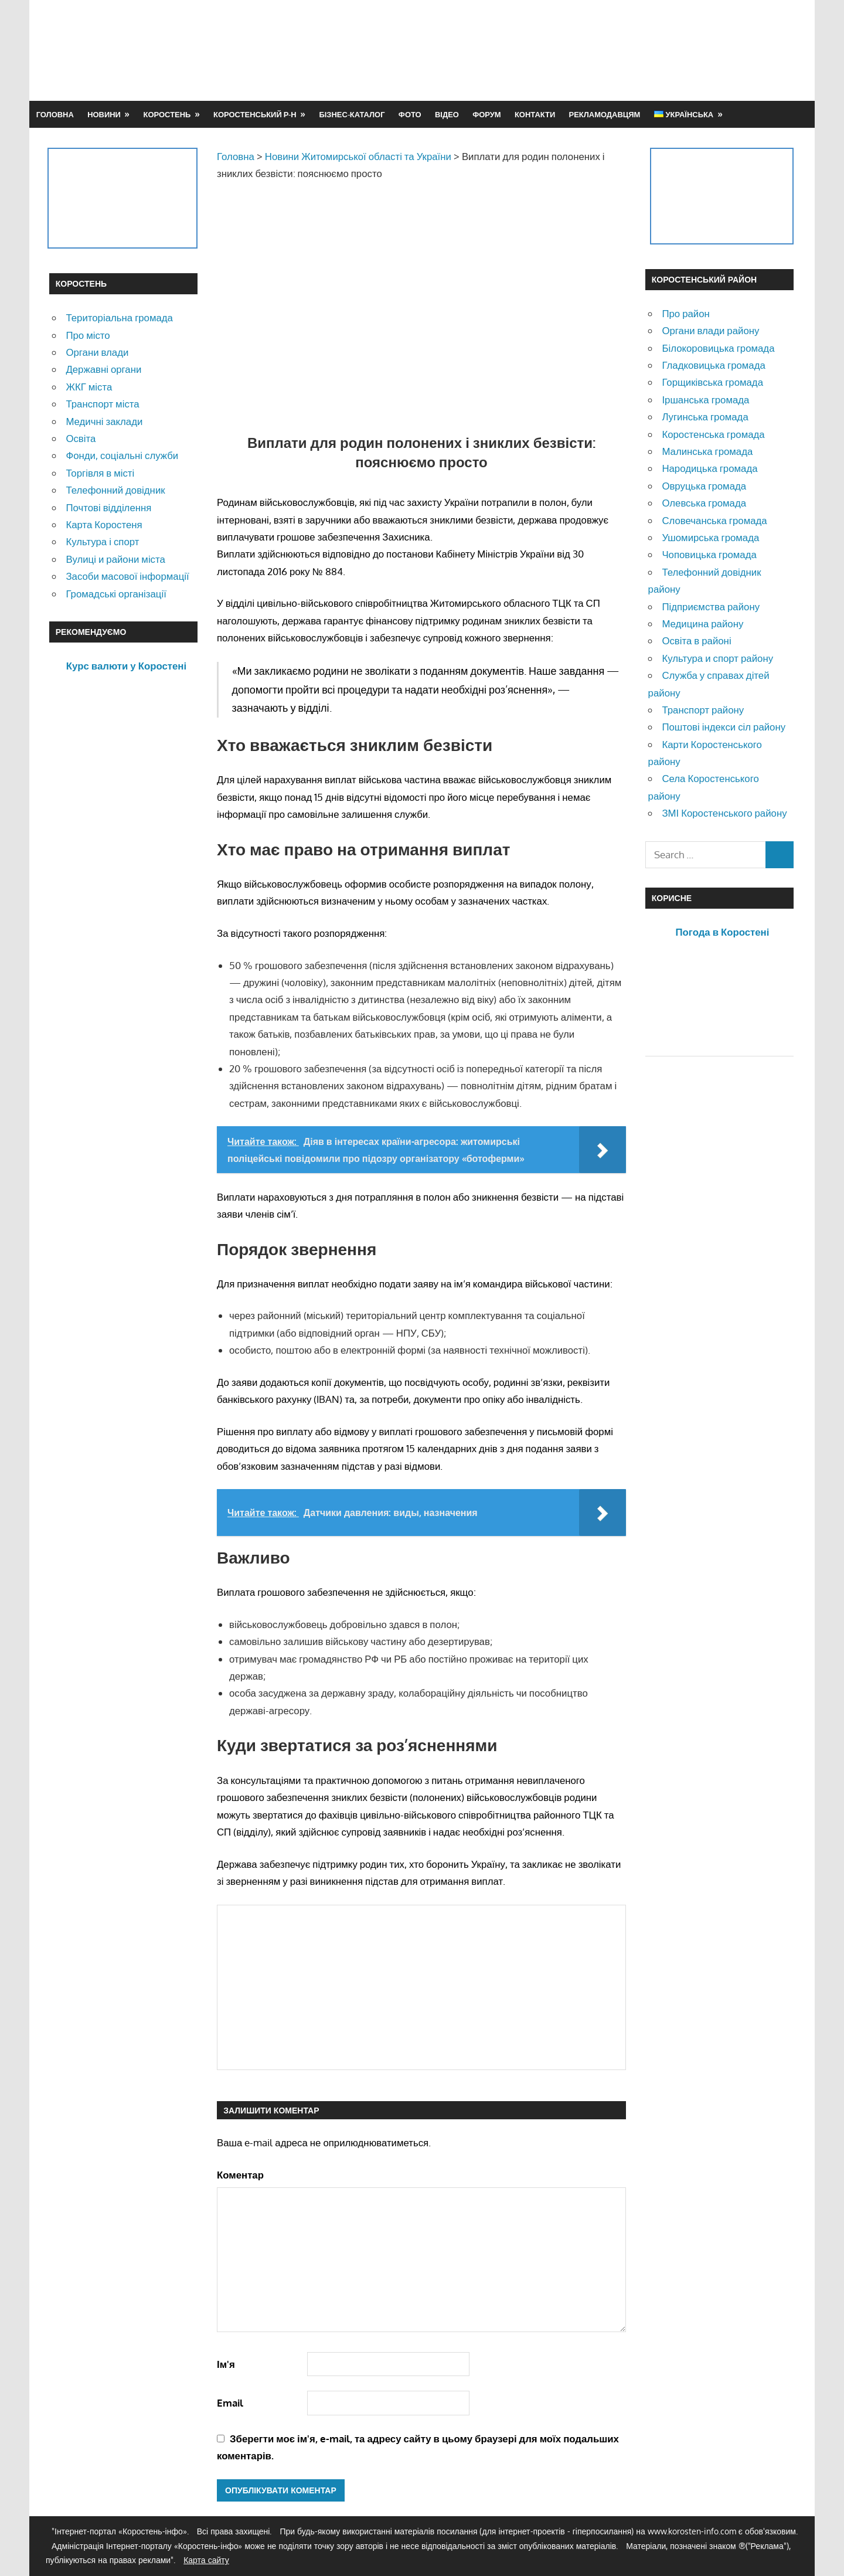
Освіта (81, 438)
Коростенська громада (713, 434)
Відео (447, 114)
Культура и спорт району (717, 658)
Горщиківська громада (712, 382)
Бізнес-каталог (351, 114)
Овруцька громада (704, 486)
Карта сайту (206, 2560)
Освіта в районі (696, 640)
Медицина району (702, 623)
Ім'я (226, 2364)
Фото (410, 114)
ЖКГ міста (89, 386)
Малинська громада (707, 451)
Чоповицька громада (709, 554)
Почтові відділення (108, 507)
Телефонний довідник (115, 490)
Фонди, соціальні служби (122, 455)
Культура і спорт (102, 541)
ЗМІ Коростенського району (724, 813)
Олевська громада (704, 503)
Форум (486, 114)
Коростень (167, 114)
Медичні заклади (104, 421)
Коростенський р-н (255, 114)
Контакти (535, 114)
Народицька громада (709, 468)
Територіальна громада (119, 317)
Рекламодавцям (605, 114)
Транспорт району (703, 710)
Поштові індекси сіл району (723, 727)
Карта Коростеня (104, 524)
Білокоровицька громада (718, 348)
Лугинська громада (705, 416)
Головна (55, 114)
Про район (685, 313)
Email (230, 2403)
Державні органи (103, 369)
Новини (104, 114)
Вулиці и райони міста (115, 559)
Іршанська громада (705, 399)
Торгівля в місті (100, 473)
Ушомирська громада (710, 537)
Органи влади (97, 352)
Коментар (240, 2175)
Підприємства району (711, 606)
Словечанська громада (714, 520)
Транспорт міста (102, 403)
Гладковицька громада (713, 365)
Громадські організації (116, 593)
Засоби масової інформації (127, 576)
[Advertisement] (581, 49)
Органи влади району (710, 330)
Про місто (88, 335)
